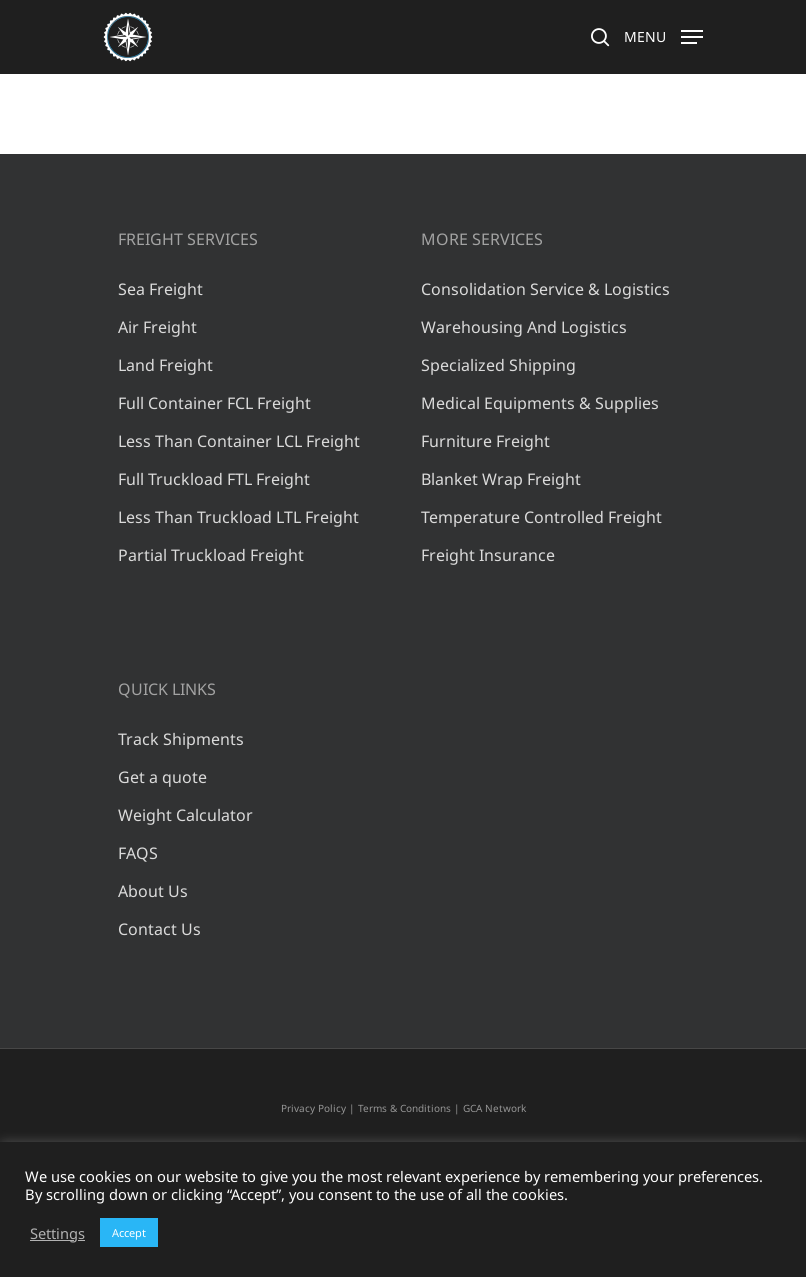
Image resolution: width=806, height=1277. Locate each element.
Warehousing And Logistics (524, 327)
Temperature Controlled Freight (541, 517)
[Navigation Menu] (663, 35)
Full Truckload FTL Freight (214, 479)
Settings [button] (57, 1233)
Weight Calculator (185, 815)
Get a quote (162, 777)
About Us (153, 891)
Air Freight (157, 327)
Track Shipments (181, 739)
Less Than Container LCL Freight (239, 441)
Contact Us (159, 929)
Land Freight (165, 365)
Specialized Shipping (498, 365)
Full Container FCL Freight (214, 403)
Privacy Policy (313, 1108)
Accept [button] (129, 1232)
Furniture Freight (485, 441)
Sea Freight (160, 289)
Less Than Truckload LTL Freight (238, 517)
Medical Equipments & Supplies (540, 403)
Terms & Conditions (404, 1108)
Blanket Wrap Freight (501, 479)
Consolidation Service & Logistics (545, 289)
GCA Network (494, 1108)
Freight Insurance (488, 555)
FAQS (138, 853)
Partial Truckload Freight (211, 555)
